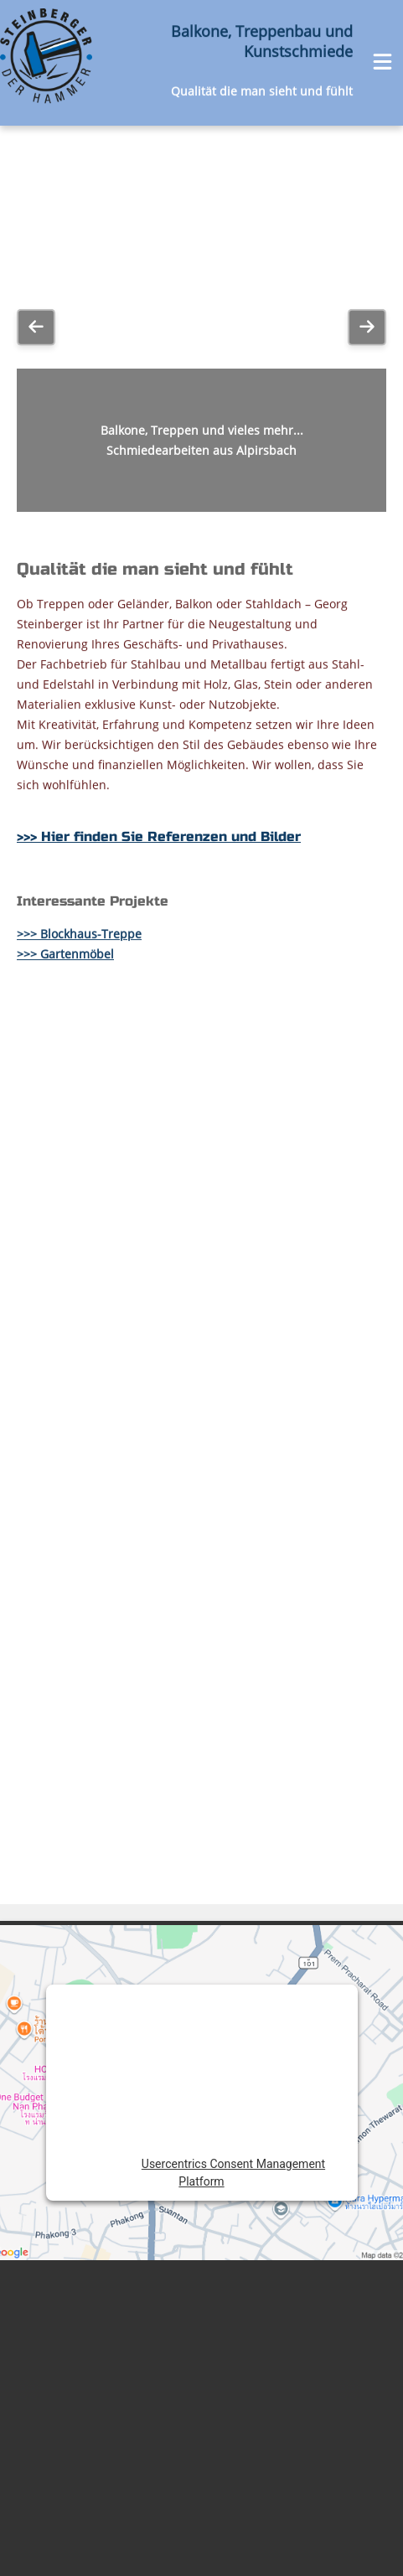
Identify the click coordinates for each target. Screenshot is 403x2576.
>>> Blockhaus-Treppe (79, 592)
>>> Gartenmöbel (65, 612)
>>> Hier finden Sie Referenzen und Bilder (159, 491)
